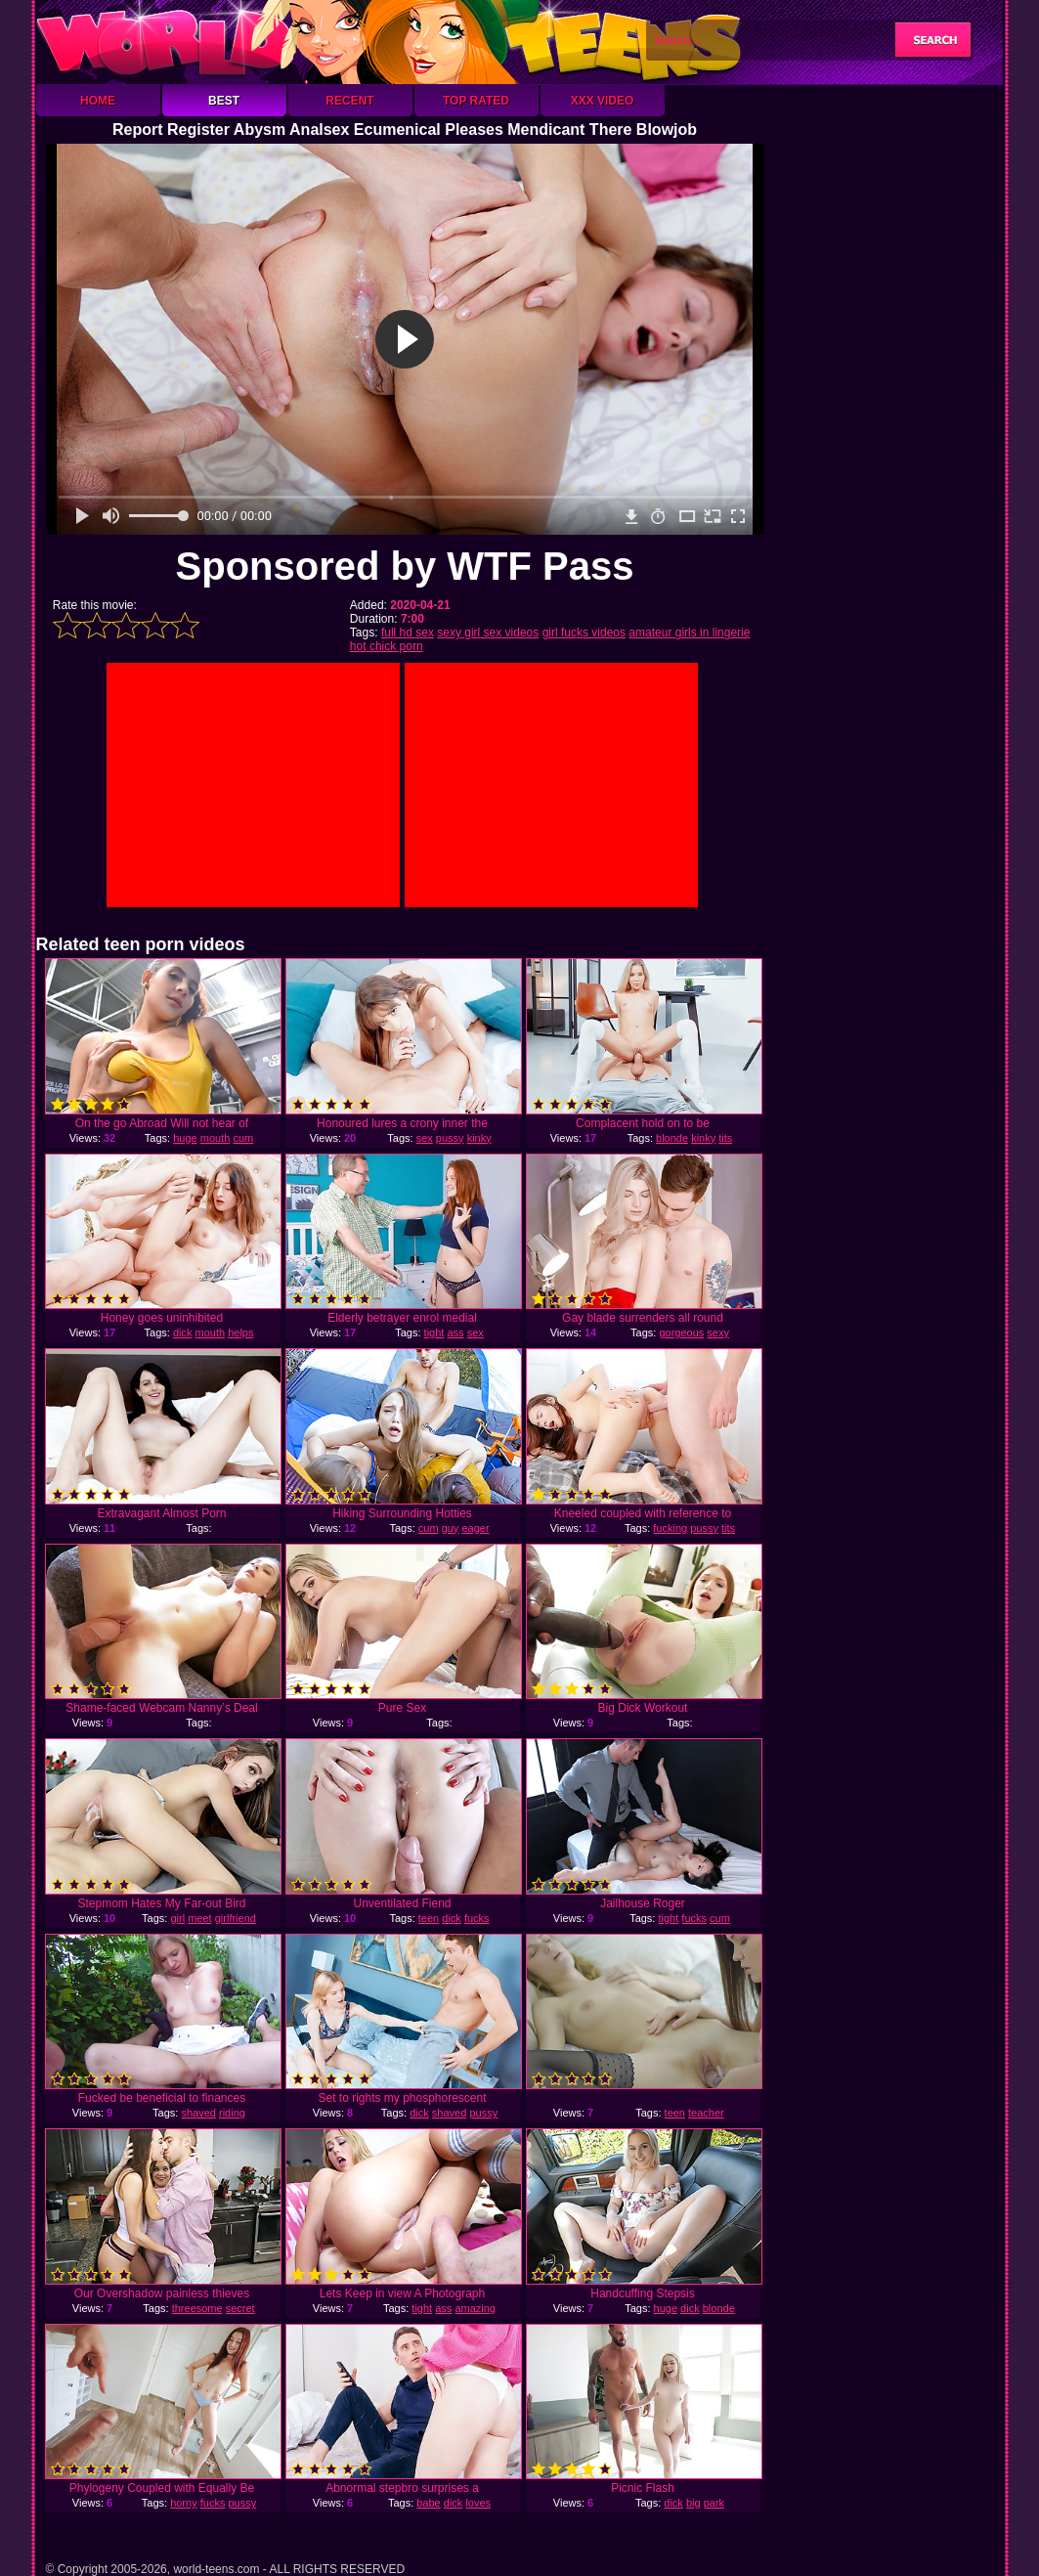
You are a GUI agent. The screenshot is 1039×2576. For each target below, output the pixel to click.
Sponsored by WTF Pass (405, 566)
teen (428, 1918)
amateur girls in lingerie (689, 632)
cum (243, 1138)
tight (434, 1332)
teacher (706, 2112)
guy (450, 1528)
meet (199, 1918)
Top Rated (476, 101)
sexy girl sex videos (488, 632)
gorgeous (681, 1332)
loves (478, 2503)
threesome (197, 2308)
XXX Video (602, 101)
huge (184, 1138)
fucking (670, 1528)
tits (725, 1138)
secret (240, 2308)
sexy (718, 1332)
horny (183, 2503)
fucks (477, 1918)
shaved (198, 2112)
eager (475, 1528)
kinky (479, 1138)
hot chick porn (386, 646)
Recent (349, 101)
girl (177, 1918)
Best (223, 101)
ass (455, 1332)
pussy (450, 1138)
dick (183, 1332)
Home (97, 101)
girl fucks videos (584, 632)
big (693, 2503)
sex (424, 1138)
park (714, 2503)
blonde (672, 1138)
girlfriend (235, 1918)
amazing (475, 2308)
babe (428, 2503)
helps (240, 1332)
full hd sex (407, 632)
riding (232, 2112)
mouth (215, 1138)
